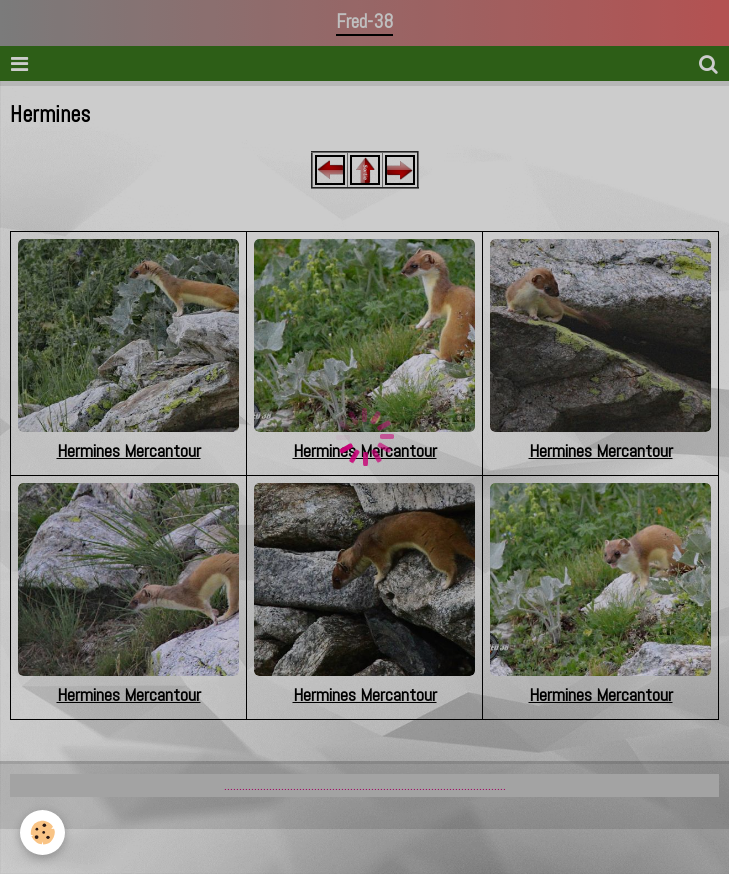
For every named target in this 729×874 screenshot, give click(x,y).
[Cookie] (42, 832)
